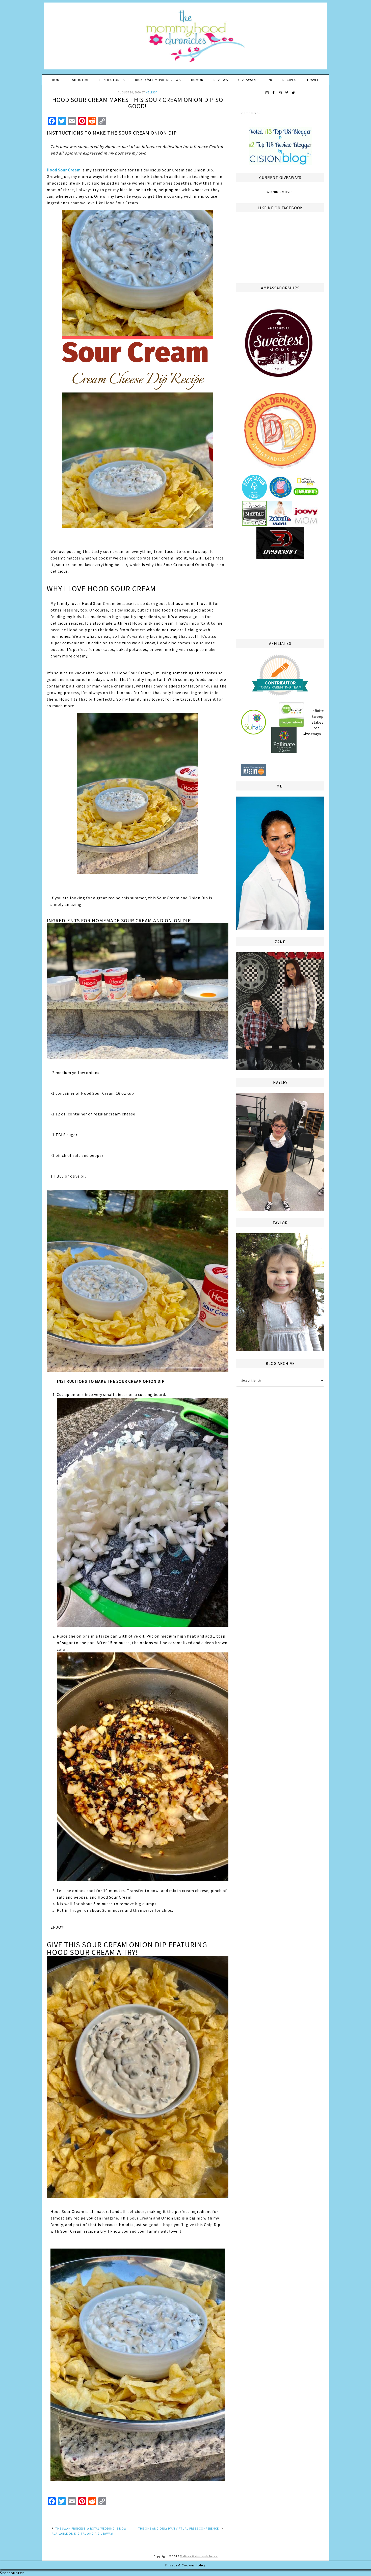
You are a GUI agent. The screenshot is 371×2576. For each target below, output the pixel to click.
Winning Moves (280, 192)
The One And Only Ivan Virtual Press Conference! (179, 2528)
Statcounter (12, 2572)
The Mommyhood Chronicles (185, 38)
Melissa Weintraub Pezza (199, 2556)
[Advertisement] (280, 598)
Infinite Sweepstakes (318, 716)
